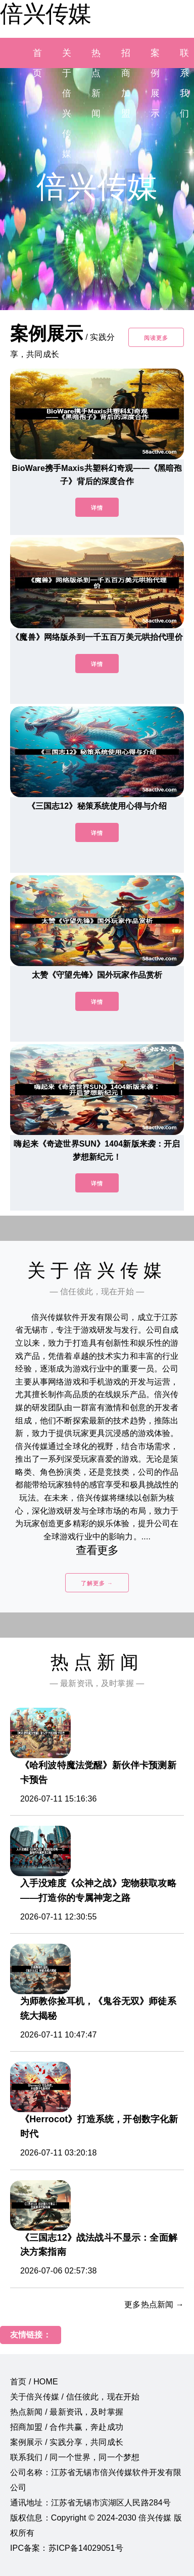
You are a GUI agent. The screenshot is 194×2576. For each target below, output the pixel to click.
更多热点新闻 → (154, 2304)
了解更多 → (97, 1583)
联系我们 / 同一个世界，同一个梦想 (74, 2457)
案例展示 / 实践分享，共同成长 (66, 2442)
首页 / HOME (34, 2381)
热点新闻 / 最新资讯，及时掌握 (66, 2412)
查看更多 (97, 1550)
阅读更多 (156, 338)
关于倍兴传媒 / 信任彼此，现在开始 (74, 2396)
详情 (97, 508)
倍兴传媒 (45, 14)
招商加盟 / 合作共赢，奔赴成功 (66, 2427)
